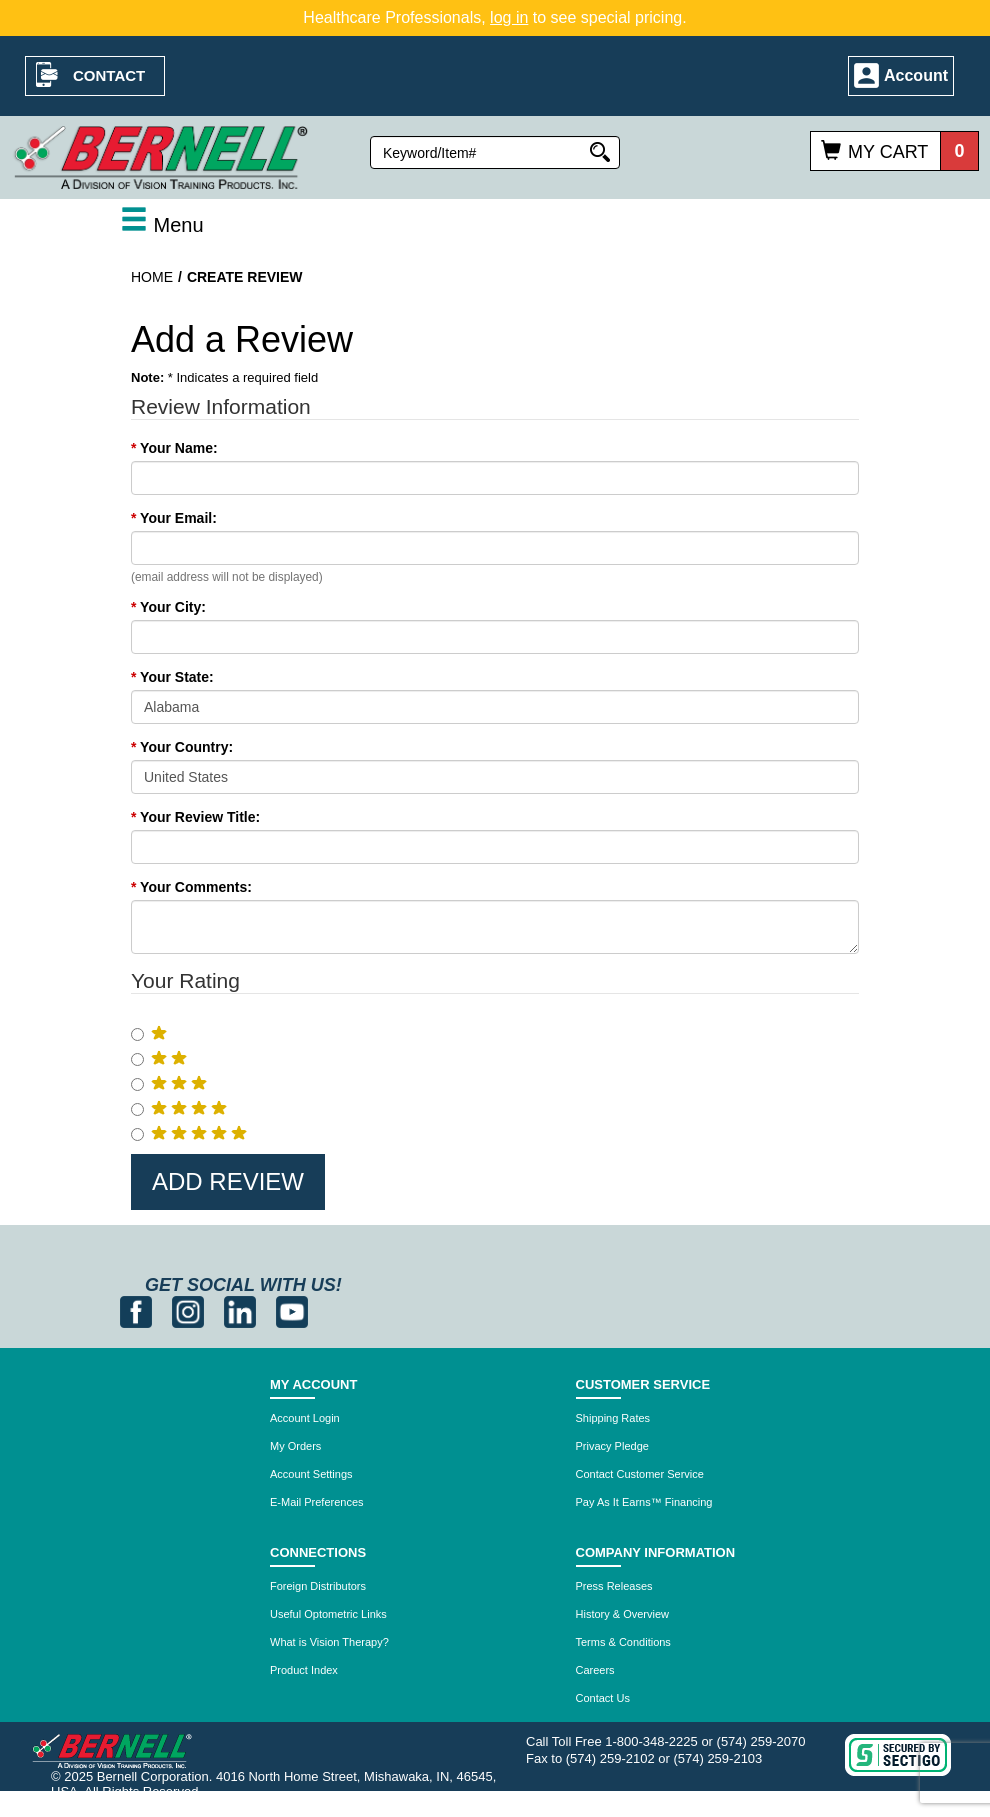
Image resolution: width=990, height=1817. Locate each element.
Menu (162, 225)
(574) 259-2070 (761, 1741)
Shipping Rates (613, 1418)
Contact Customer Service (640, 1474)
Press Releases (614, 1586)
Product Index (304, 1670)
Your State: (172, 677)
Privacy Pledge (612, 1446)
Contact (109, 75)
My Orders (295, 1446)
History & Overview (623, 1614)
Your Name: (174, 448)
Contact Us (603, 1698)
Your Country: (182, 747)
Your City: (168, 607)
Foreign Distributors (318, 1586)
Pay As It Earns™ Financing (644, 1502)
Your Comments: (191, 887)
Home (152, 277)
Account (916, 75)
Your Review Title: (195, 817)
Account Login (305, 1418)
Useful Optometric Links (328, 1614)
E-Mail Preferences (317, 1502)
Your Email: (174, 518)
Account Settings (311, 1474)
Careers (595, 1670)
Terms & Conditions (623, 1642)
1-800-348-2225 (651, 1741)
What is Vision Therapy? (329, 1642)
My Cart (888, 152)
